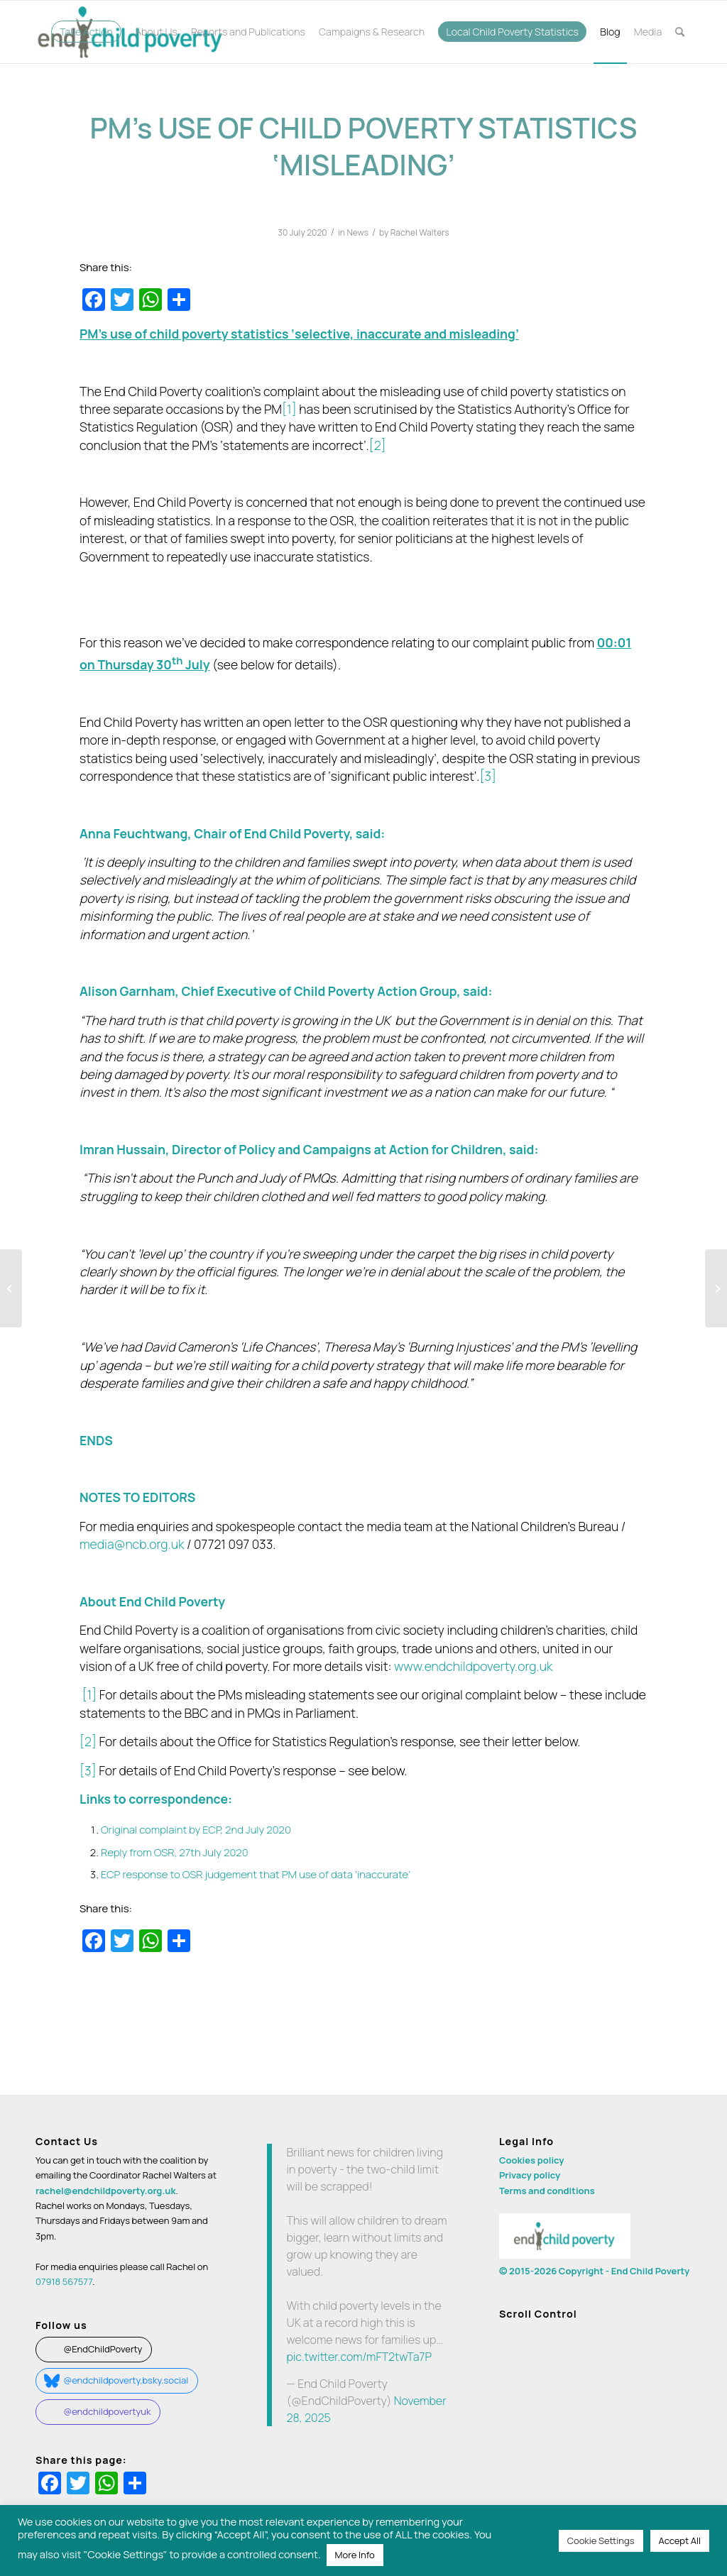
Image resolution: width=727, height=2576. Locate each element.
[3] (487, 775)
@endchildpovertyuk (107, 2411)
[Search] (680, 32)
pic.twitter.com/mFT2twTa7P (358, 2356)
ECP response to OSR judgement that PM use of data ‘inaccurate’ (255, 1874)
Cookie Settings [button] (601, 2540)
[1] (289, 408)
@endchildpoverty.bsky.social (125, 2380)
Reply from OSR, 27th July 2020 (174, 1852)
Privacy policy (529, 2175)
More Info (355, 2554)
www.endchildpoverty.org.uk (473, 1666)
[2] (377, 445)
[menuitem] (86, 32)
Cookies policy (531, 2160)
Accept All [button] (680, 2540)
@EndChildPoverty (102, 2348)
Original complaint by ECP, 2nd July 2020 (196, 1829)
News (357, 232)
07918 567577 (63, 2281)
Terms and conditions (547, 2190)
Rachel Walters (419, 232)
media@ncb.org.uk (132, 1543)
